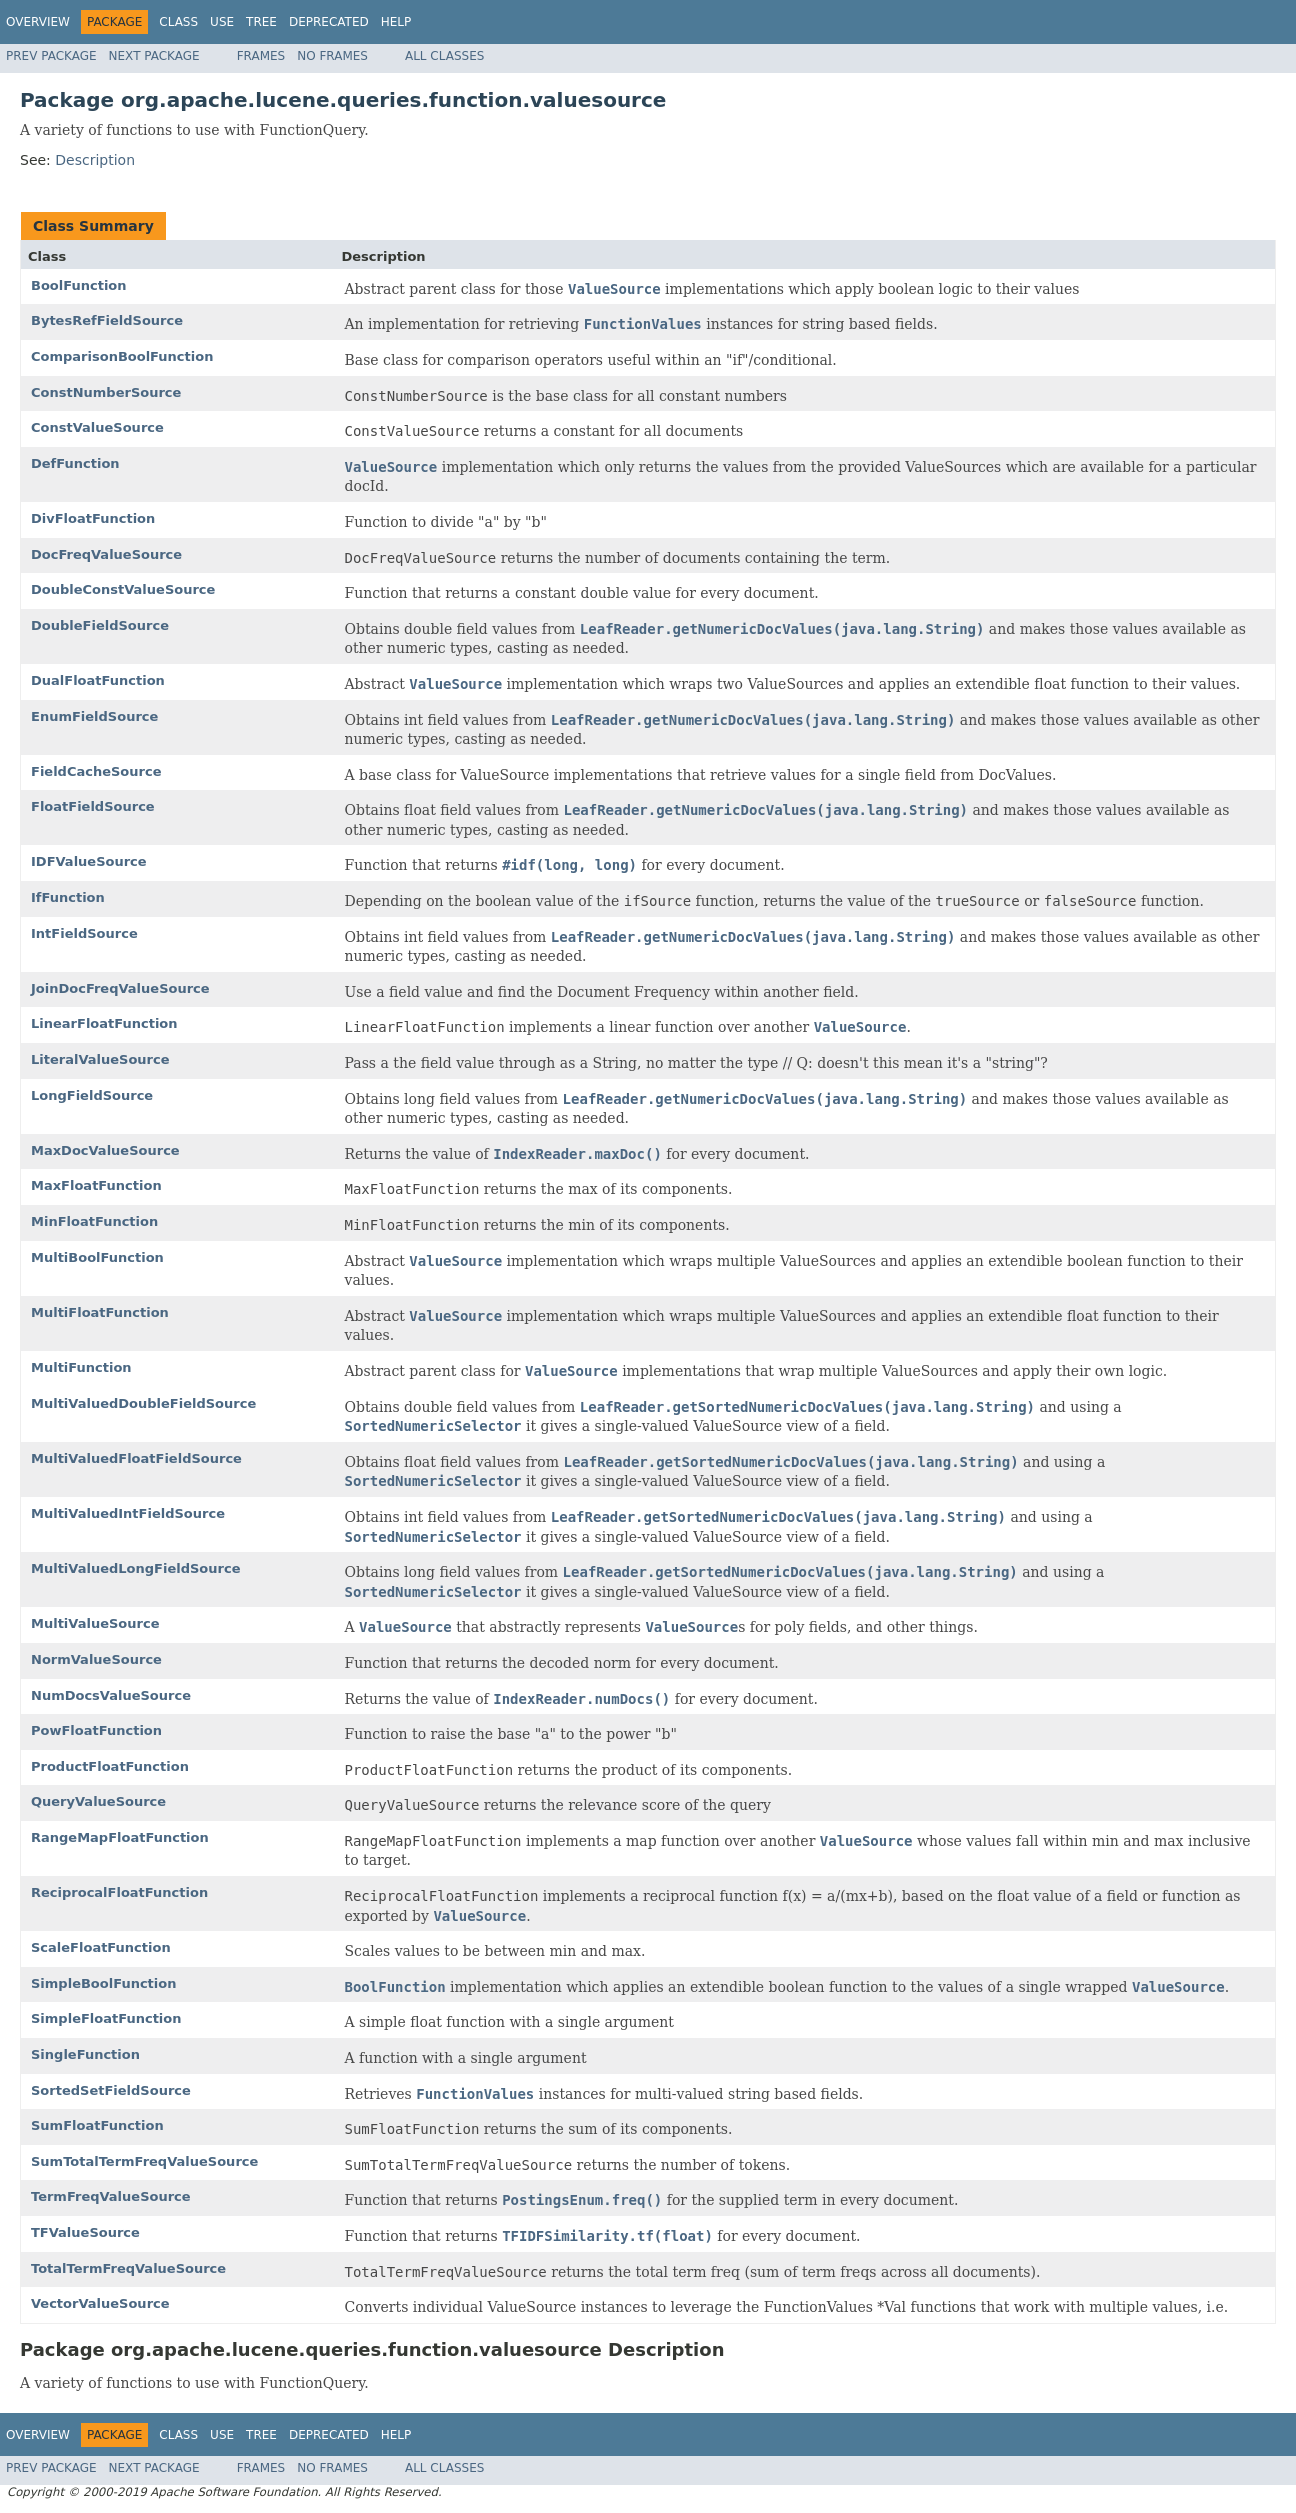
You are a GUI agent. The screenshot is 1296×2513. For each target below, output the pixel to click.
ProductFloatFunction (110, 1766)
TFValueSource (85, 2232)
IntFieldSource (84, 933)
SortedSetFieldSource (111, 2090)
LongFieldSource (92, 1095)
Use (222, 22)
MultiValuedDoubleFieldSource (143, 1403)
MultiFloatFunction (100, 1312)
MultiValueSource (95, 1623)
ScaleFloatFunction (101, 1947)
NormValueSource (96, 1659)
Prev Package (51, 56)
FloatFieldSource (93, 806)
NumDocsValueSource (111, 1695)
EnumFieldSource (94, 716)
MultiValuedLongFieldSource (135, 1568)
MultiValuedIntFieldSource (128, 1513)
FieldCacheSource (96, 771)
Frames (261, 56)
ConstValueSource (97, 427)
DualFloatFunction (98, 680)
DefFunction (75, 463)
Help (396, 22)
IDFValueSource (89, 861)
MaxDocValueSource (105, 1150)
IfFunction (68, 897)
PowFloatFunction (96, 1730)
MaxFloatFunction (96, 1185)
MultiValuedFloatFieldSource (136, 1458)
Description (95, 160)
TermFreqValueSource (111, 2196)
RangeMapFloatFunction (120, 1837)
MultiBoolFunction (97, 1257)
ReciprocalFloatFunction (119, 1892)
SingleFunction (85, 2054)
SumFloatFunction (97, 2125)
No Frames (332, 56)
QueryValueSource (98, 1801)
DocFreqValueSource (106, 554)
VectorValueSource (100, 2303)
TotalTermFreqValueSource (128, 2268)
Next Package (154, 56)
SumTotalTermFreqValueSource (144, 2161)
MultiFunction (81, 1367)
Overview (38, 22)
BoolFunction (79, 285)
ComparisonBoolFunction (122, 356)
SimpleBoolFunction (103, 1983)
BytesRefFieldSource (107, 320)
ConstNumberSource (106, 392)
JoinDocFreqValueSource (120, 988)
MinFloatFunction (94, 1221)
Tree (261, 22)
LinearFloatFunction (104, 1023)
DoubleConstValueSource (123, 589)
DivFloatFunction (93, 518)
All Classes (444, 56)
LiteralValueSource (100, 1059)
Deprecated (329, 22)
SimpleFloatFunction (106, 2018)
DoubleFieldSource (100, 625)
